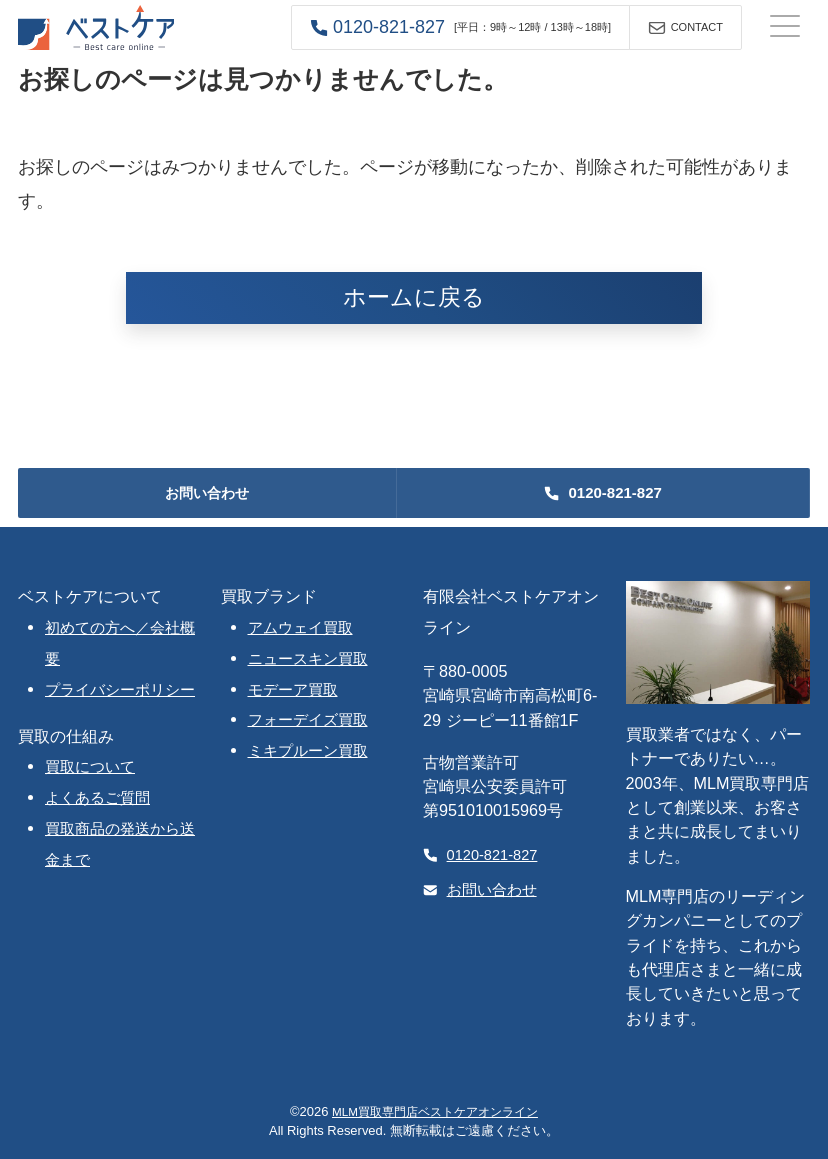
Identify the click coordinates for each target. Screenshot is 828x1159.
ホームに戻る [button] (414, 297)
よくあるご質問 (97, 798)
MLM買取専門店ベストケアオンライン (435, 1111)
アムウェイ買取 (300, 628)
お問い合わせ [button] (207, 493)
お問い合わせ (480, 890)
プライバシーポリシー (120, 690)
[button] (460, 27)
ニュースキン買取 (308, 659)
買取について (90, 767)
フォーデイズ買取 (308, 720)
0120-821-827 (480, 855)
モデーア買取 (293, 690)
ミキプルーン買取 (308, 751)
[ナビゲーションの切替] (785, 28)
